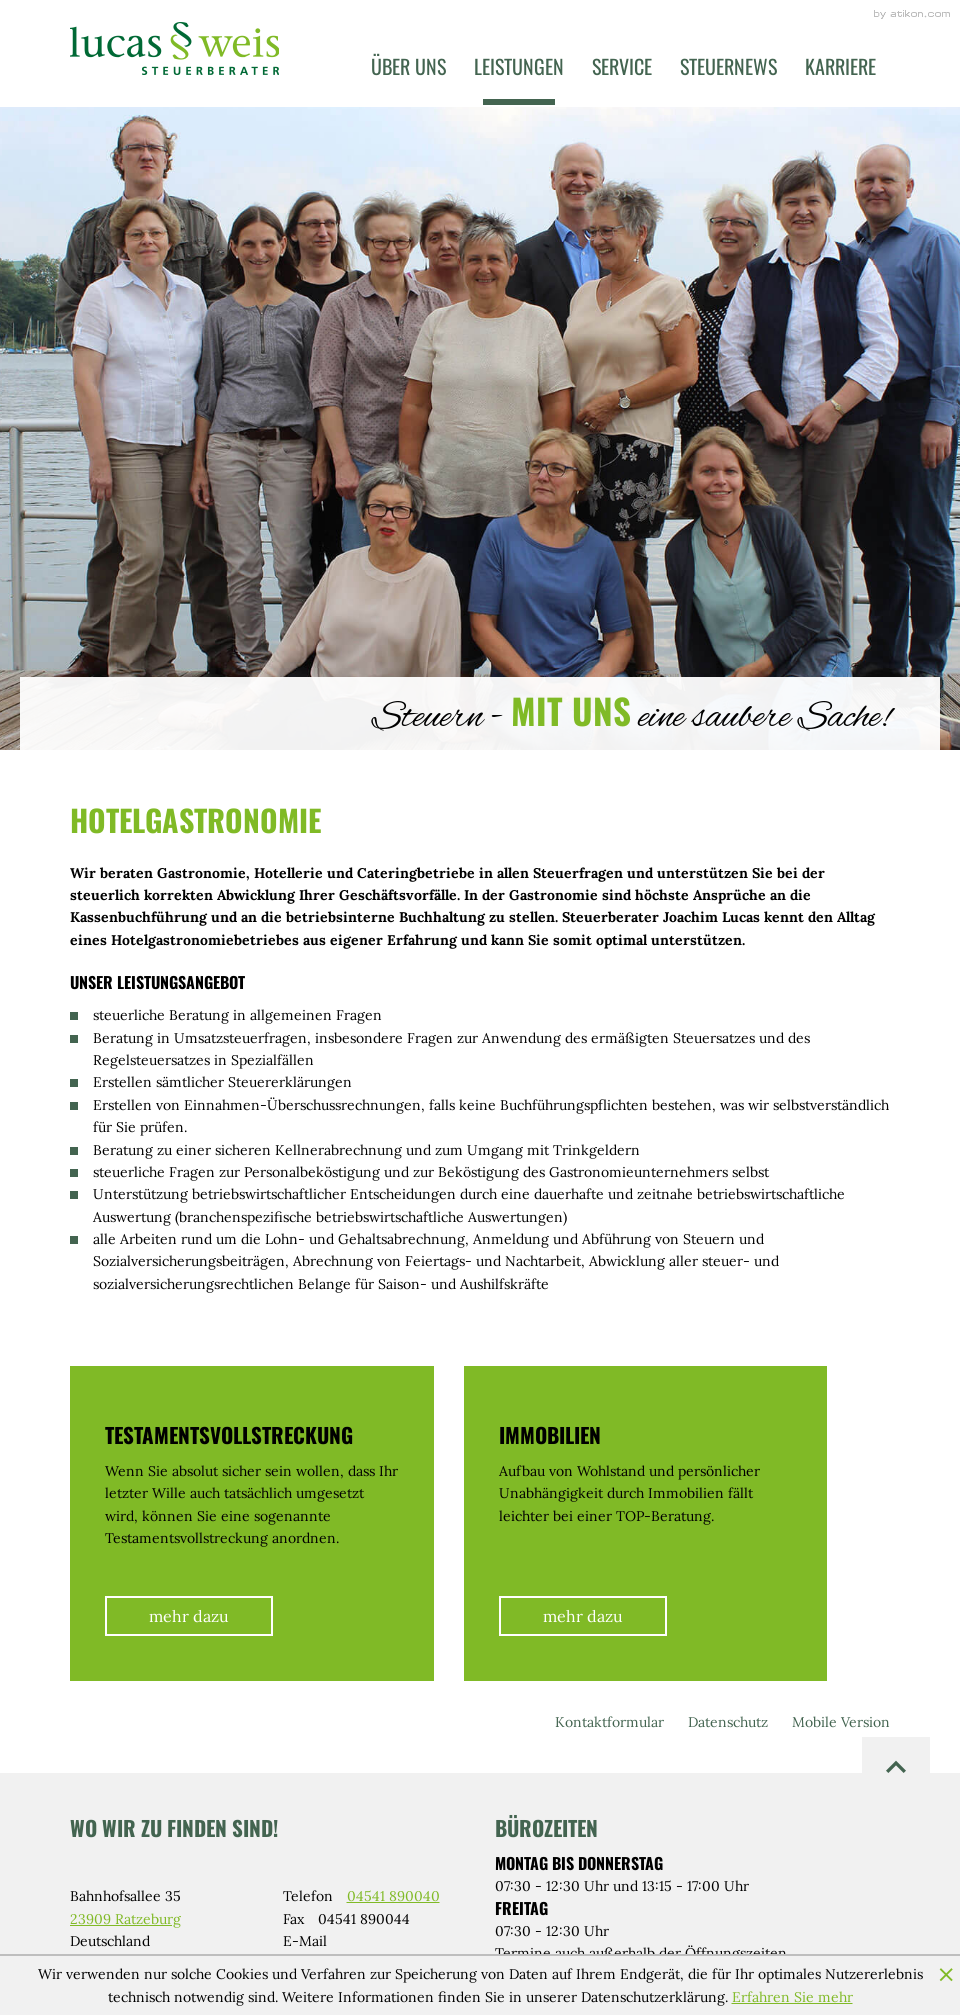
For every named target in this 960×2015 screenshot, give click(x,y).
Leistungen (519, 66)
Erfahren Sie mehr (792, 1997)
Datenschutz (728, 1722)
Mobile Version (841, 1722)
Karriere (840, 66)
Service (622, 66)
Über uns (408, 66)
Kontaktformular (609, 1722)
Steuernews (728, 66)
